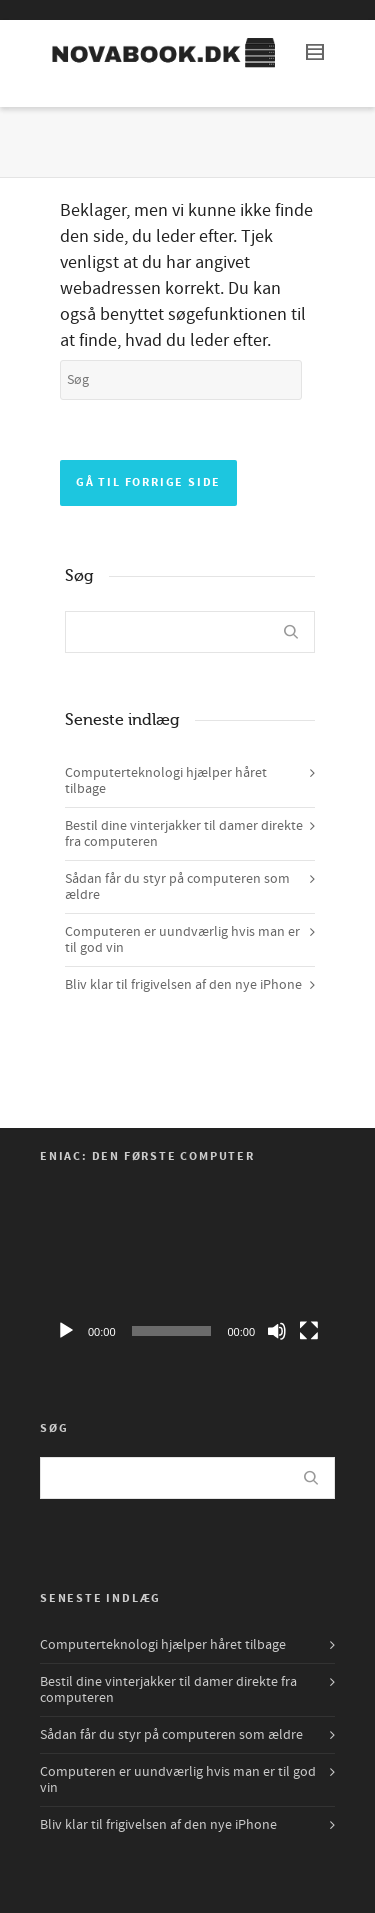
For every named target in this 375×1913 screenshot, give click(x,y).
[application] (187, 1268)
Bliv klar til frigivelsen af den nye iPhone (183, 985)
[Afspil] (66, 1331)
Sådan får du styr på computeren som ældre (177, 887)
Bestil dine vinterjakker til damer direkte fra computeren (184, 834)
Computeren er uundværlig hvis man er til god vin (182, 940)
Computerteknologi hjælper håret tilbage (166, 781)
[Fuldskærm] (309, 1331)
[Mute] (277, 1331)
